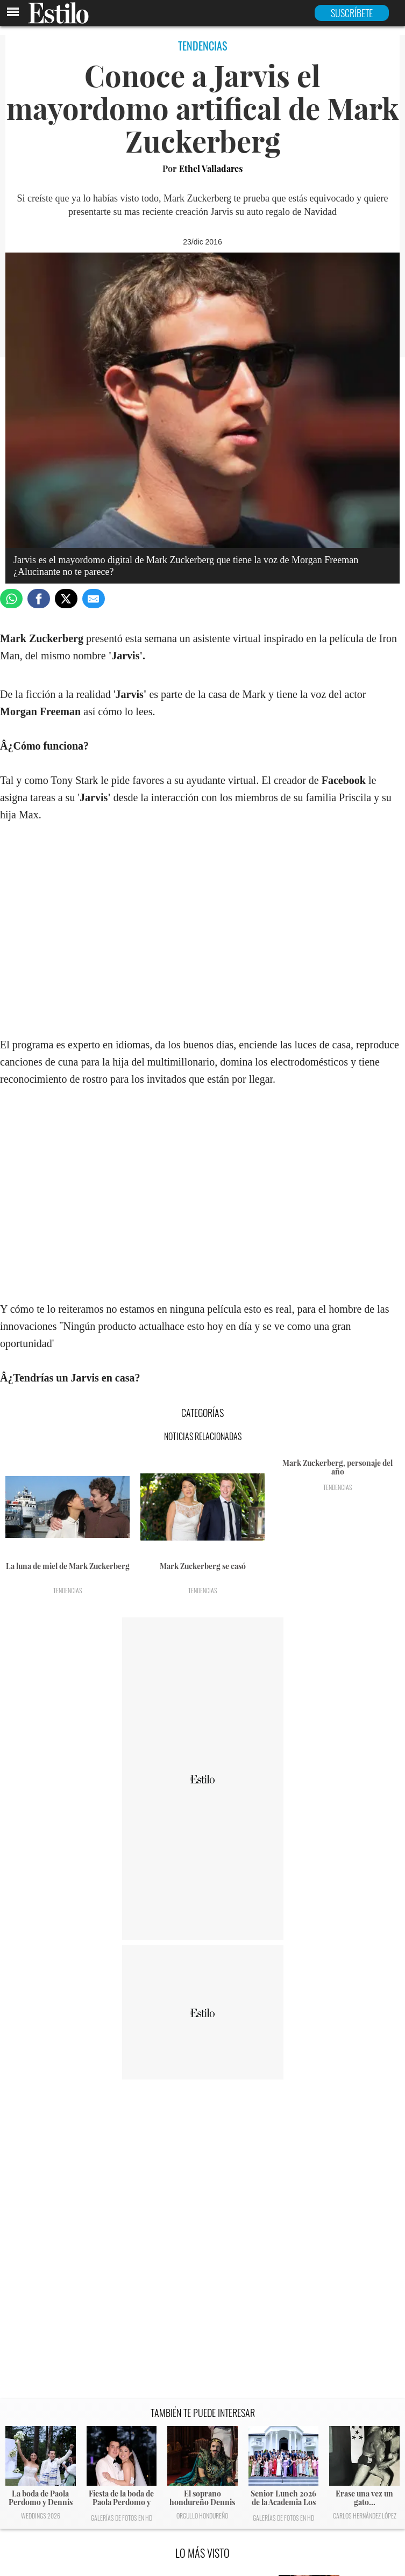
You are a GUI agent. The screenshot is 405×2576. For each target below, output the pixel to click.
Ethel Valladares (211, 168)
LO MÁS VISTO (202, 2553)
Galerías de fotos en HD (121, 2517)
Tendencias (67, 1590)
